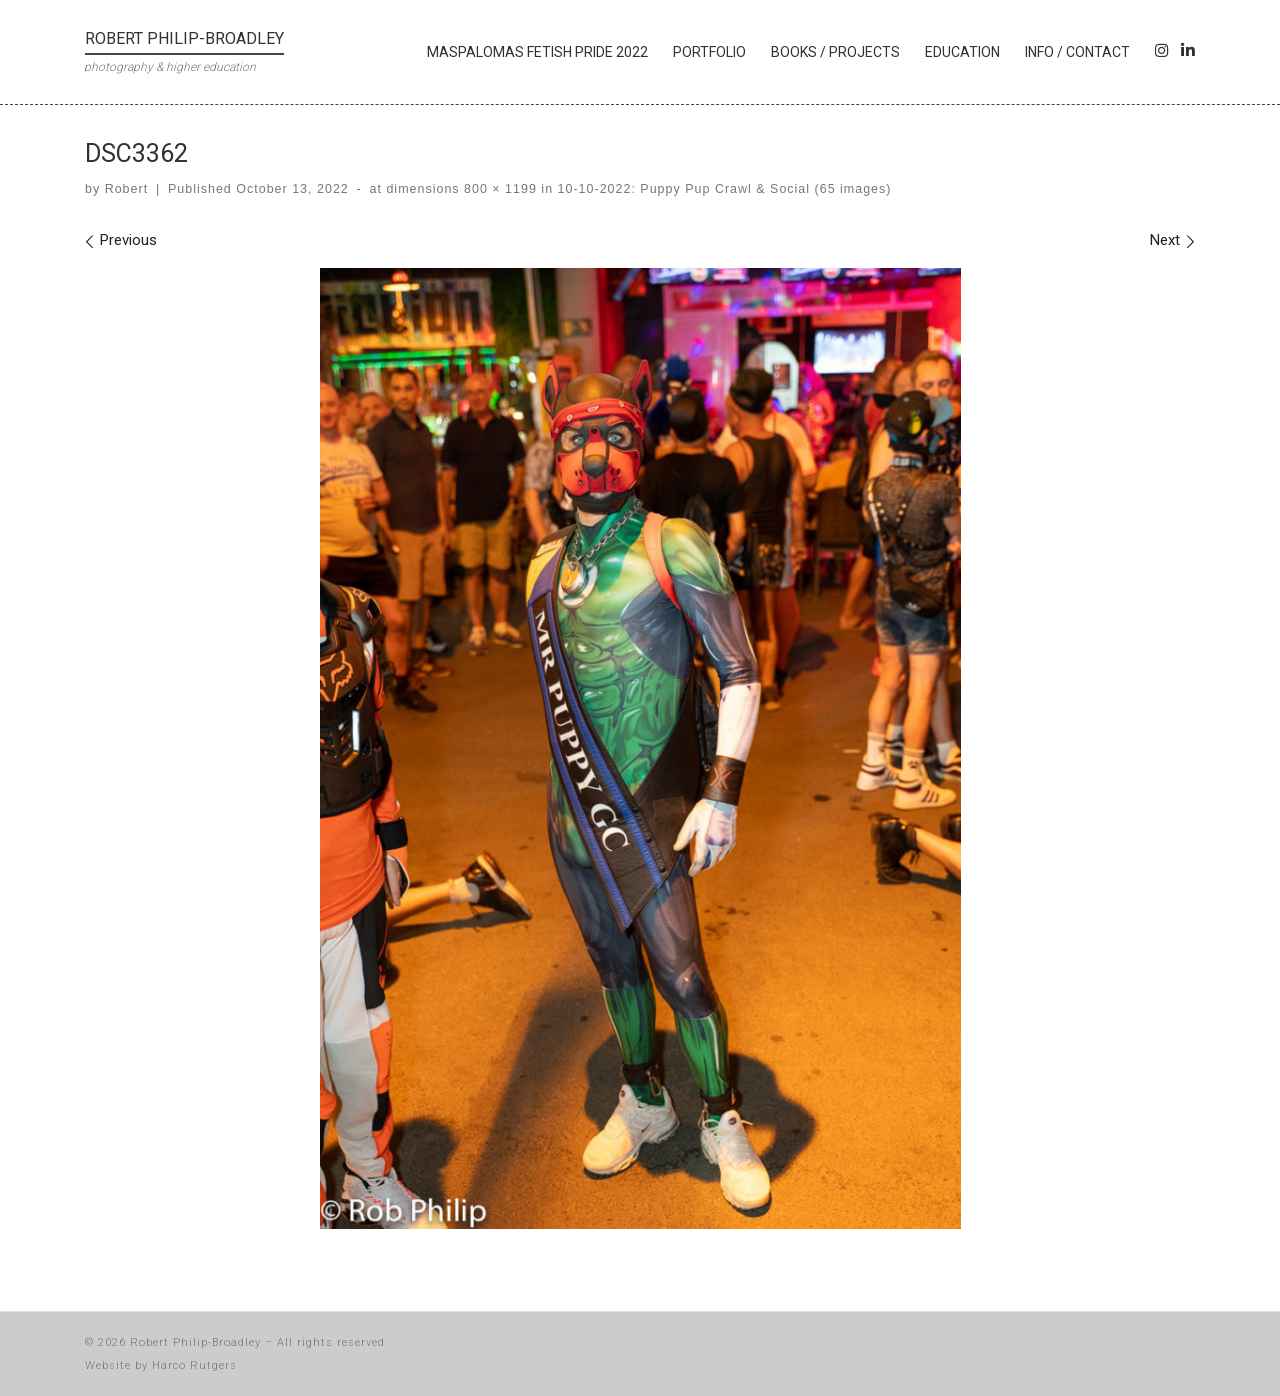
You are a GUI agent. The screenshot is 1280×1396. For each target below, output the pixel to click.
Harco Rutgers (194, 1365)
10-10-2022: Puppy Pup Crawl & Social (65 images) (722, 189)
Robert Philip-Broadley (195, 1342)
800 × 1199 (498, 189)
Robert (126, 189)
